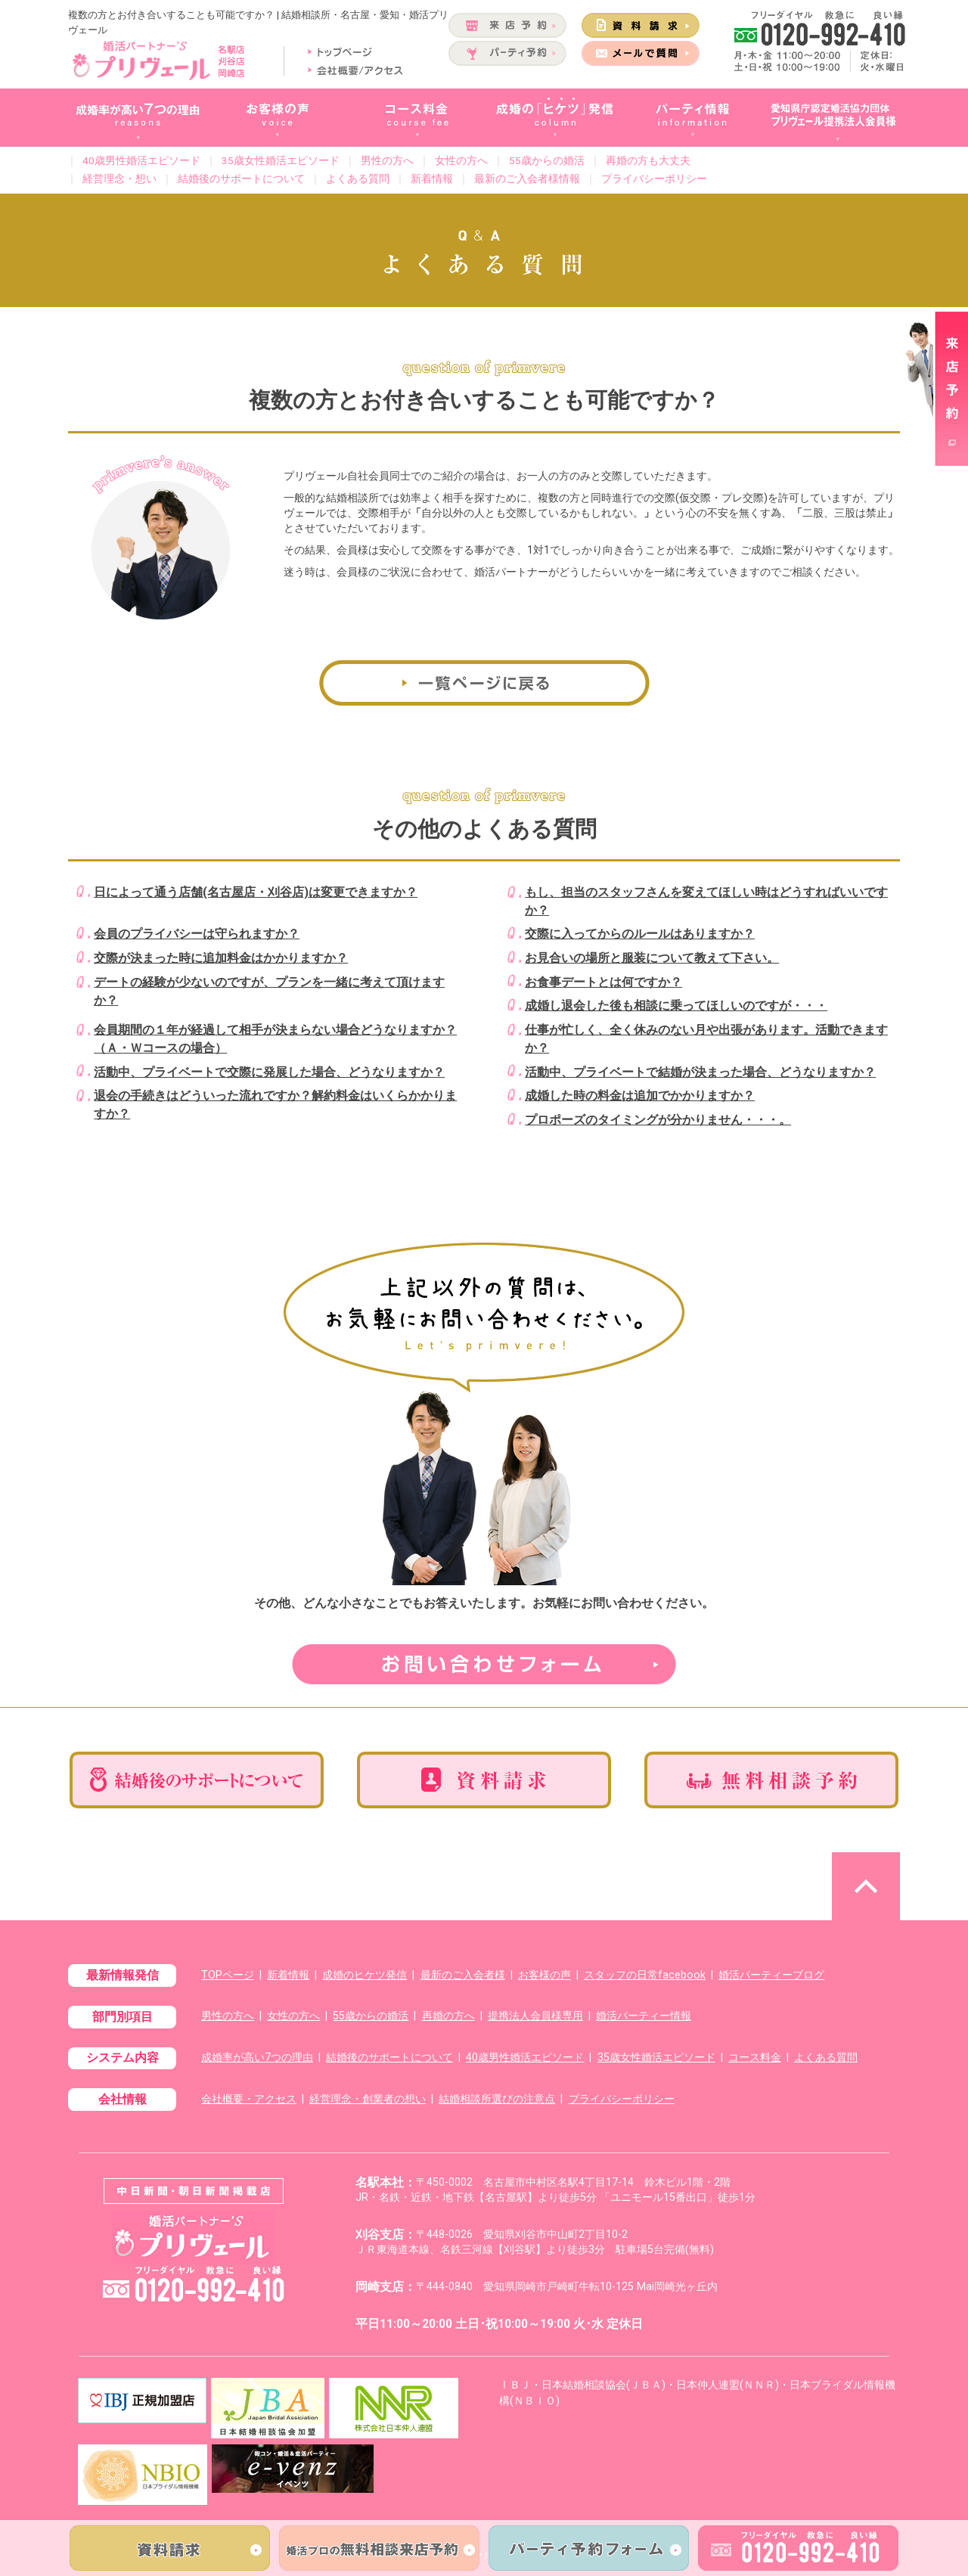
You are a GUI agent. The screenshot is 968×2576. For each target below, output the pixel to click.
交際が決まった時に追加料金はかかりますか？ (221, 958)
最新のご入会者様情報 (527, 178)
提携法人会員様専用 (535, 2016)
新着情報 (432, 178)
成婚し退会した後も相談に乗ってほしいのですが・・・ (676, 1005)
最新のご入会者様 (462, 1975)
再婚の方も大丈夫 (648, 160)
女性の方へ (461, 160)
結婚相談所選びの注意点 (497, 2099)
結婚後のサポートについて (241, 178)
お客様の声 (544, 1975)
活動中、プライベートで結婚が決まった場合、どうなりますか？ (700, 1072)
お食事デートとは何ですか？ (603, 982)
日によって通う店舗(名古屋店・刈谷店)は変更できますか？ (255, 892)
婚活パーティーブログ (771, 1975)
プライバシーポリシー (654, 178)
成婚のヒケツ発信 (364, 1975)
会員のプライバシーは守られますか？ (196, 933)
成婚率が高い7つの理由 (257, 2057)
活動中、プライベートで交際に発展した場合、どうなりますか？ (269, 1072)
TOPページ (227, 1975)
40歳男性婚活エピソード (141, 160)
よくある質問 (357, 178)
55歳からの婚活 (547, 160)
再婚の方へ (448, 2016)
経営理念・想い (119, 178)
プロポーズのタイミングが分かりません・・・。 (658, 1120)
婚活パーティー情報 (643, 2016)
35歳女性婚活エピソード (281, 160)
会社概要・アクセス (248, 2099)
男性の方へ (387, 160)
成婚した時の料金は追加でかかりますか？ (640, 1095)
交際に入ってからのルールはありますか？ (640, 933)
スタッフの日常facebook (645, 1975)
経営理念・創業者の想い (367, 2099)
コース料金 (754, 2057)
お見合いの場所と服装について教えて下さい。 (652, 958)
